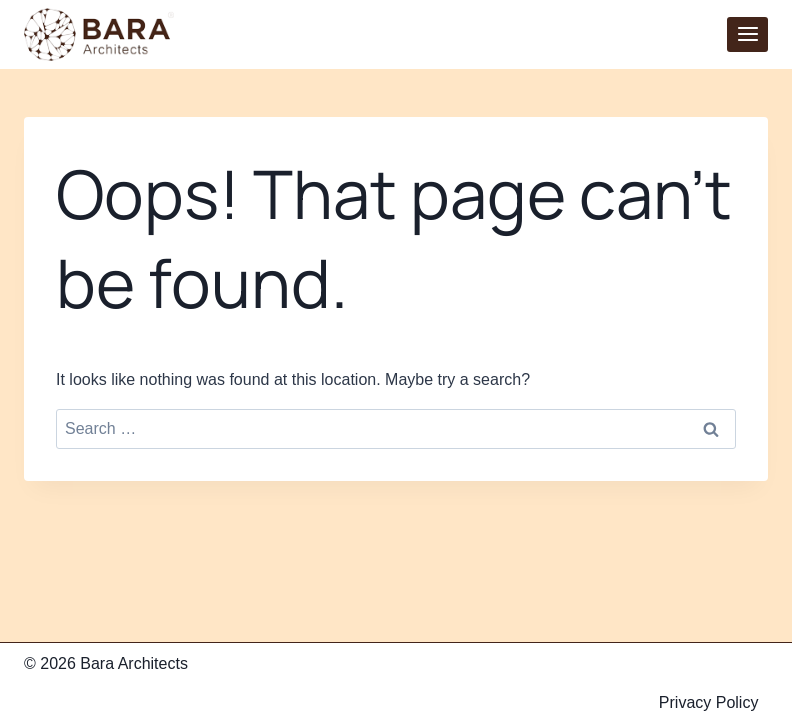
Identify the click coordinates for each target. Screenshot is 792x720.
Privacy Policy (709, 702)
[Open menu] (747, 34)
